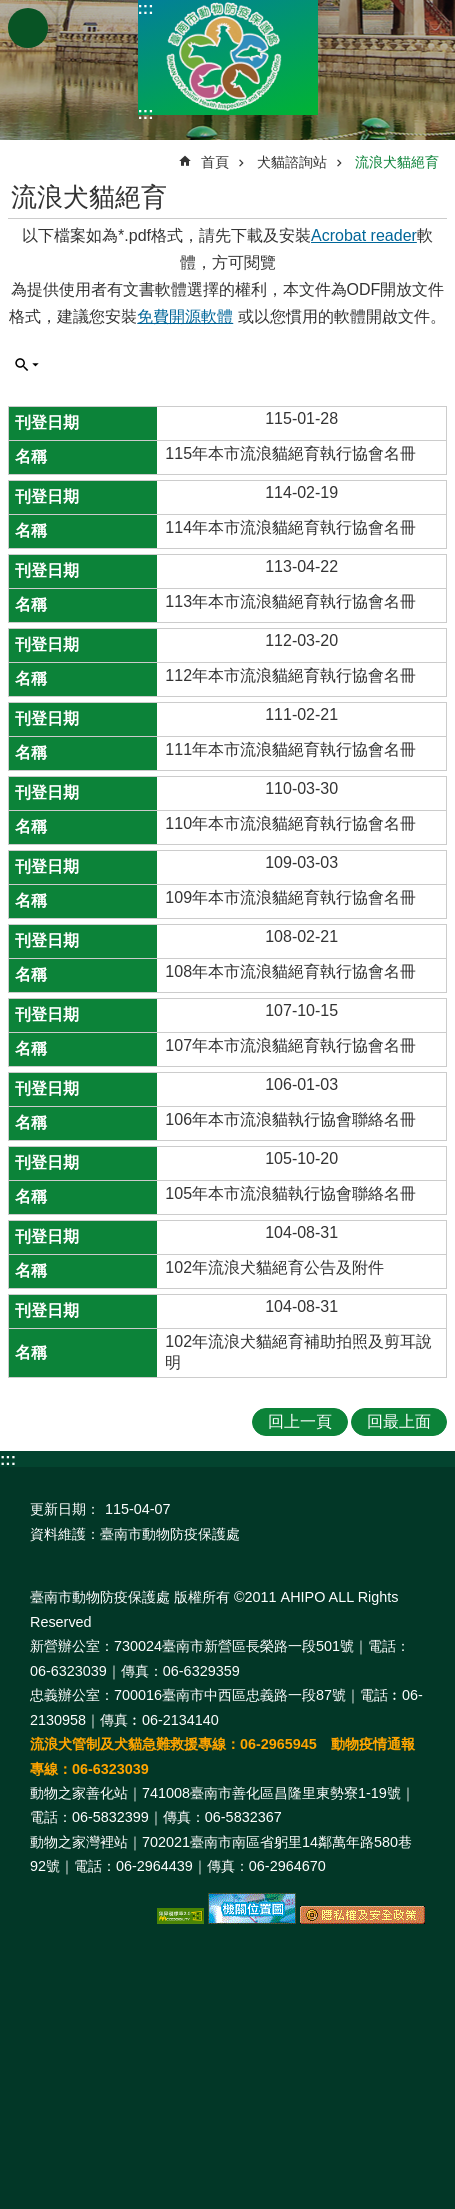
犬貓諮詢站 (292, 162)
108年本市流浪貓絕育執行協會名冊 (290, 971)
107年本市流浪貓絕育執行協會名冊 (290, 1045)
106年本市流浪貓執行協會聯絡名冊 (290, 1119)
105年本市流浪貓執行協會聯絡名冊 (290, 1193)
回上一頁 (300, 1421)
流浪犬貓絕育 (397, 162)
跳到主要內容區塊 (10, 10)
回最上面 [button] (399, 1421)
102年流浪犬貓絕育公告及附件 (274, 1267)
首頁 (215, 162)
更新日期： (65, 1509)
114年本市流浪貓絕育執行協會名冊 (290, 527)
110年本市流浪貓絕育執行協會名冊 (290, 823)
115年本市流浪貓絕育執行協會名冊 (290, 453)
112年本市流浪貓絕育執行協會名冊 (290, 675)
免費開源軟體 (185, 316)
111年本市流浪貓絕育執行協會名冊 (290, 749)
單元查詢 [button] (27, 365)
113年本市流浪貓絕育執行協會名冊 (290, 601)
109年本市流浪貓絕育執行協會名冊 (290, 897)
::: (146, 8)
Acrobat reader (364, 235)
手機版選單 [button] (28, 28)
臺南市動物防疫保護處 (228, 57)
